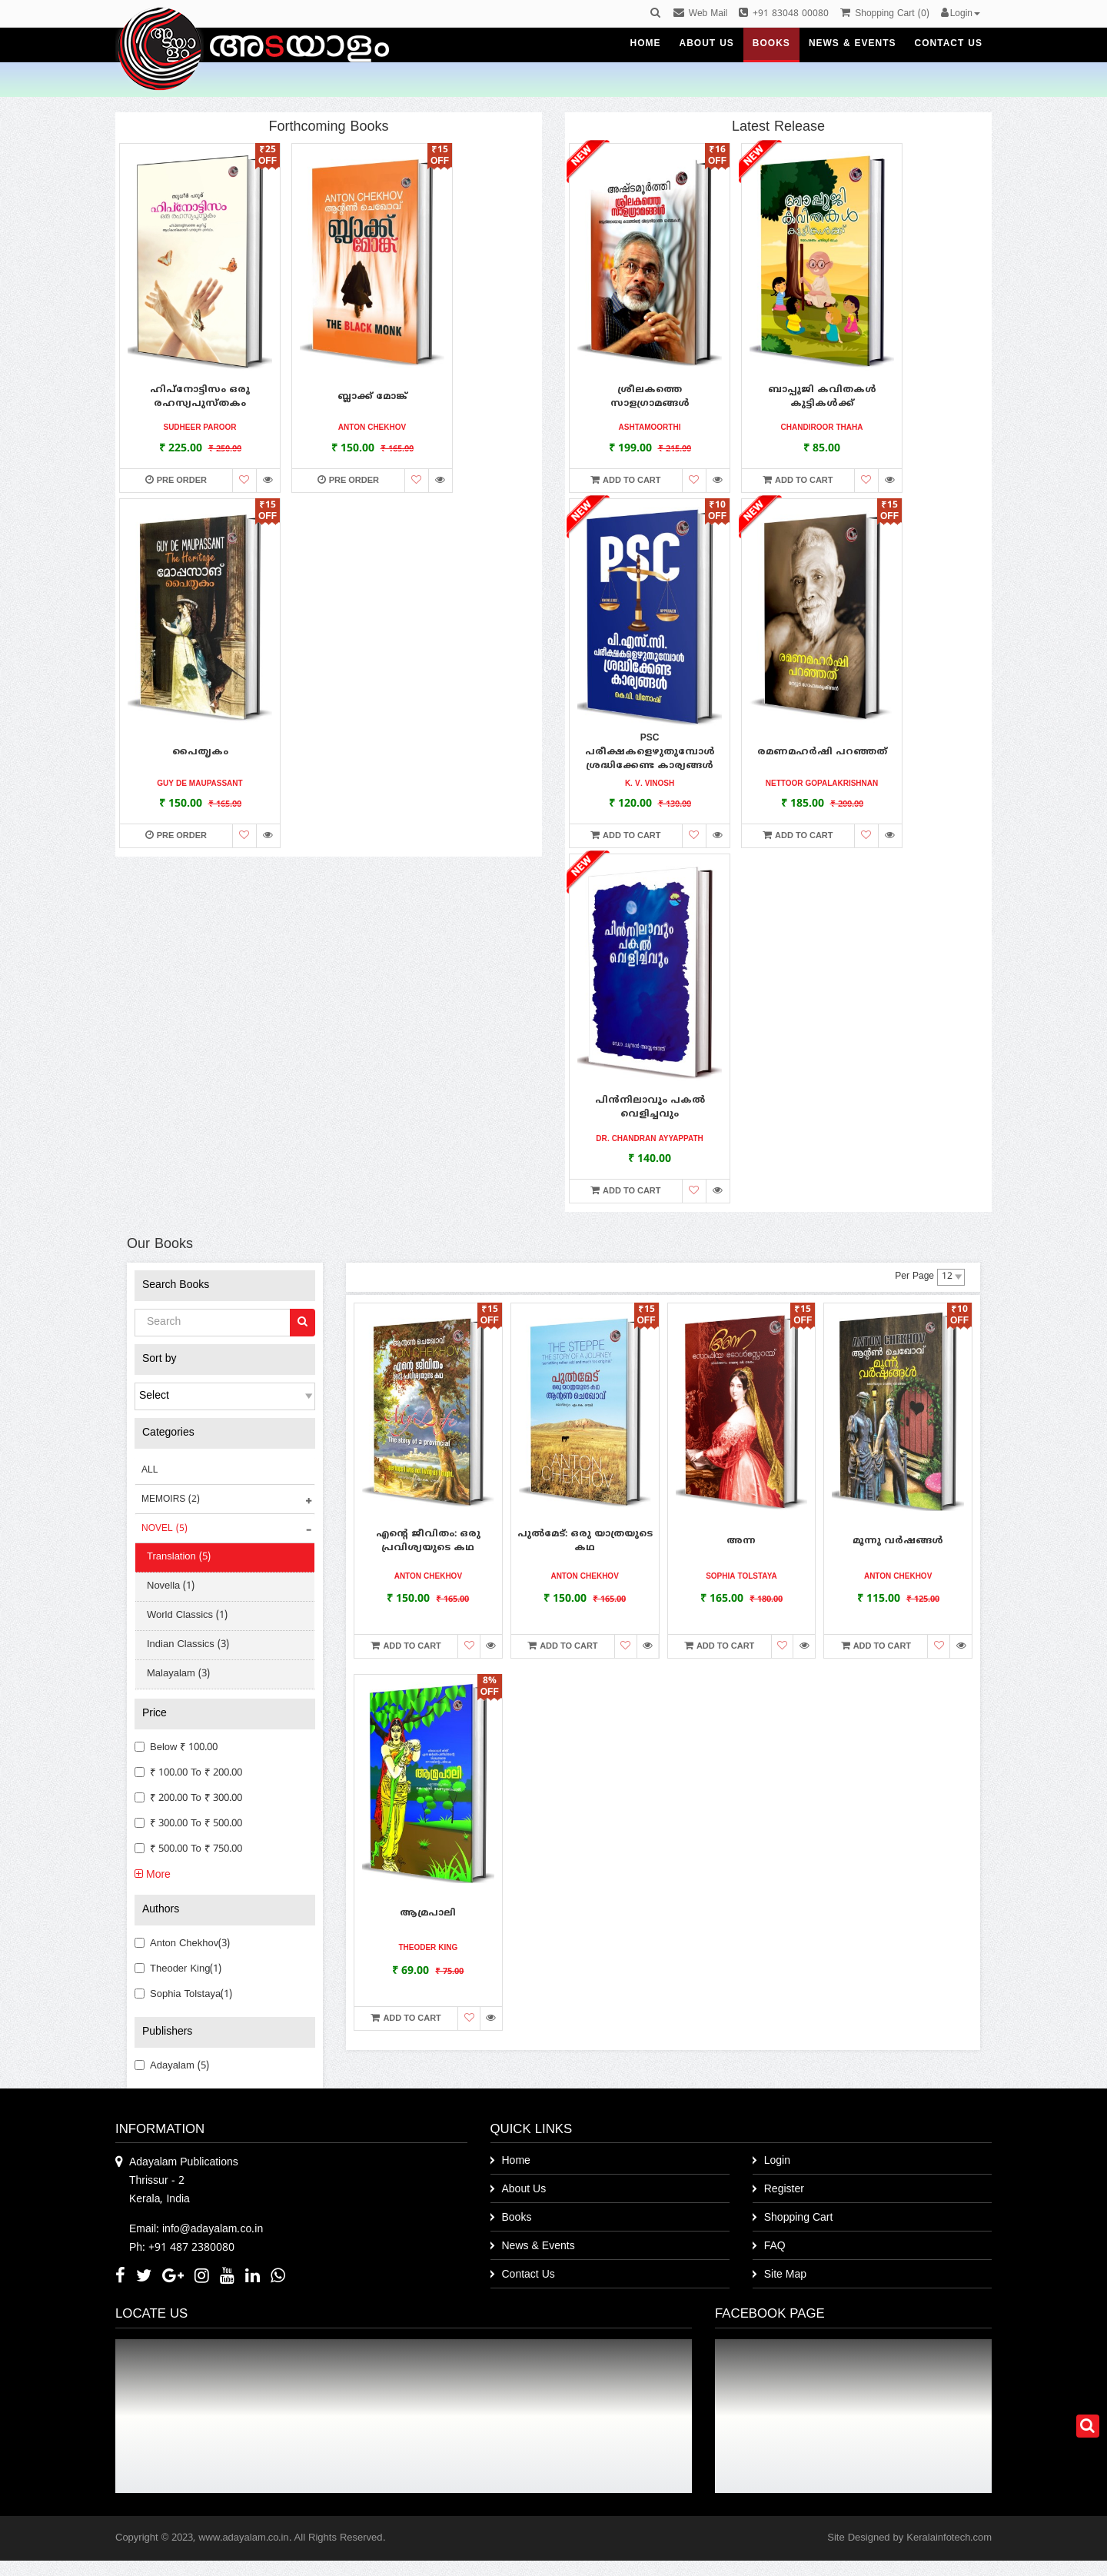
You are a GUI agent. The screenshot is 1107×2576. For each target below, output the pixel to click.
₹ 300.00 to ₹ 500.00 (188, 1824)
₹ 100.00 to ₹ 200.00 (188, 1773)
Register (784, 2189)
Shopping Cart (798, 2218)
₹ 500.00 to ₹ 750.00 (188, 1849)
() (884, 14)
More (153, 1875)
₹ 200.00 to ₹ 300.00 (188, 1798)
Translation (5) (179, 1557)
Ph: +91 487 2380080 (181, 2248)
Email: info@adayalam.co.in (196, 2229)
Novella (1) (170, 1586)
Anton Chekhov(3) (182, 1944)
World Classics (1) (187, 1615)
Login (777, 2161)
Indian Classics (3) (188, 1645)
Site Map (785, 2274)
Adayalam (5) (172, 2066)
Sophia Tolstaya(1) (183, 1995)
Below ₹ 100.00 (176, 1748)
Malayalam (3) (178, 1674)
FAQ (775, 2246)
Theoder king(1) (178, 1969)
